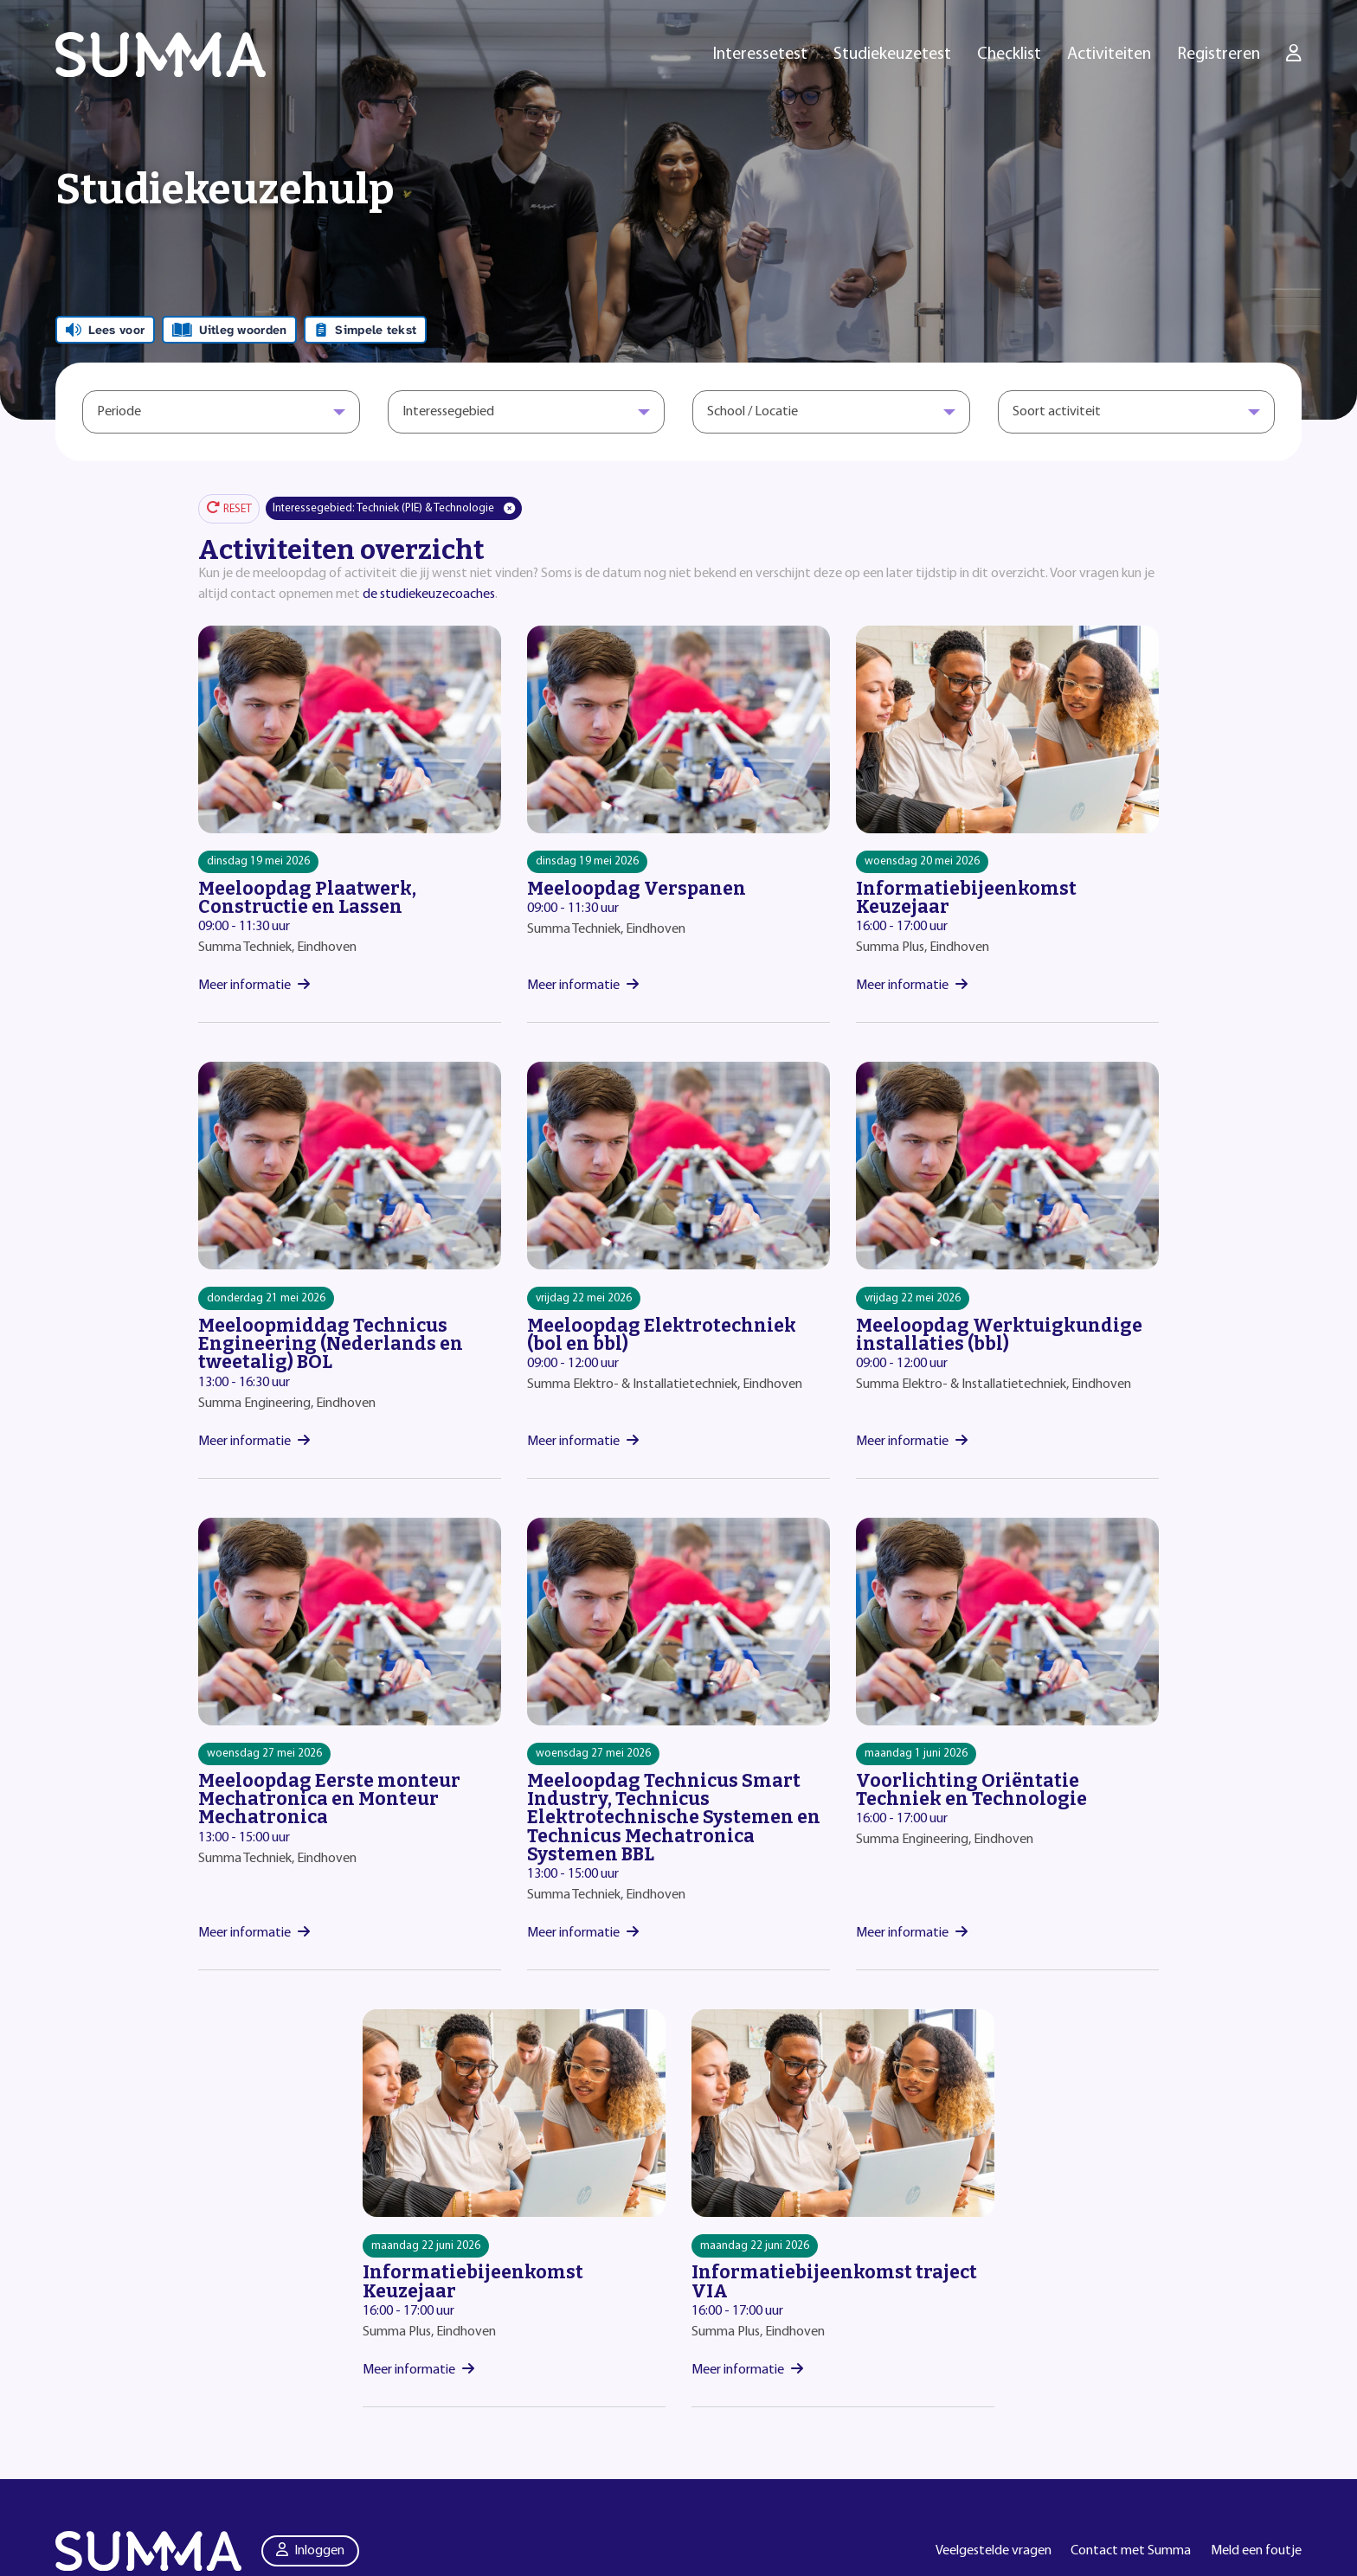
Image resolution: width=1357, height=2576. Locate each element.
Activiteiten (1109, 54)
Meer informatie (254, 985)
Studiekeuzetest (892, 54)
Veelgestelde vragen (994, 2551)
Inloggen (310, 2550)
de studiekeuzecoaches (429, 594)
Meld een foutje (1256, 2551)
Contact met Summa (1131, 2551)
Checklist (1009, 54)
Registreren (1218, 54)
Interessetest (760, 54)
